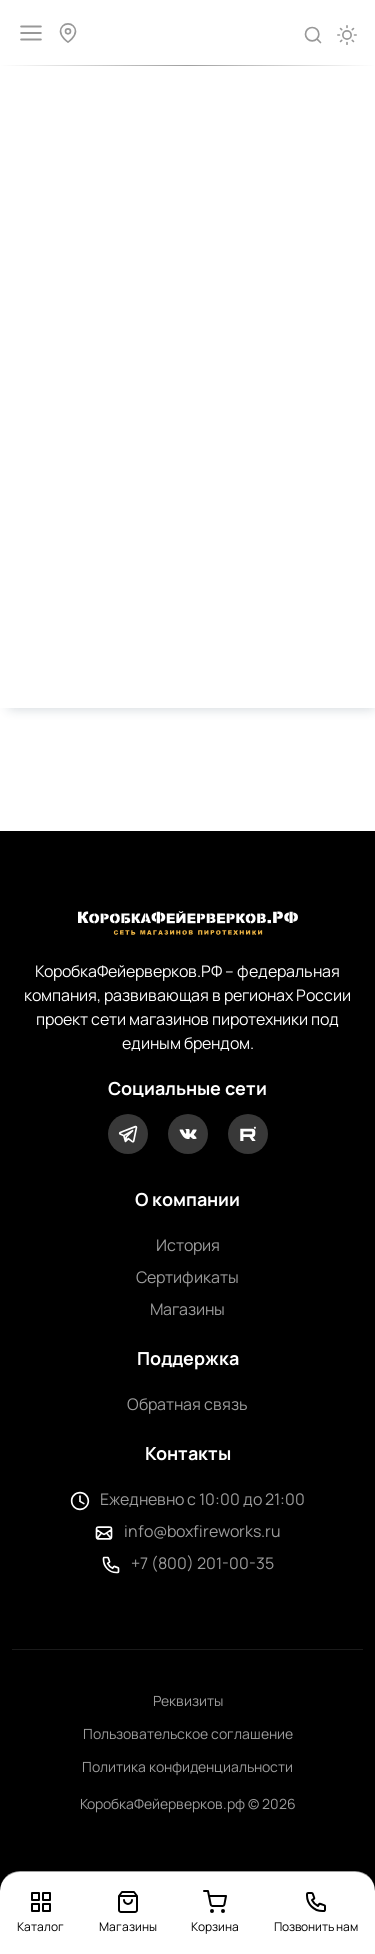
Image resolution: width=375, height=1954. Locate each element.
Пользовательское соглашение (188, 1733)
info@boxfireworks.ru (202, 1531)
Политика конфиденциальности (187, 1766)
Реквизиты (188, 1700)
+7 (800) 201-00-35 (202, 1563)
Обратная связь (187, 1404)
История (188, 1245)
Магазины (187, 1309)
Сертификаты (187, 1277)
